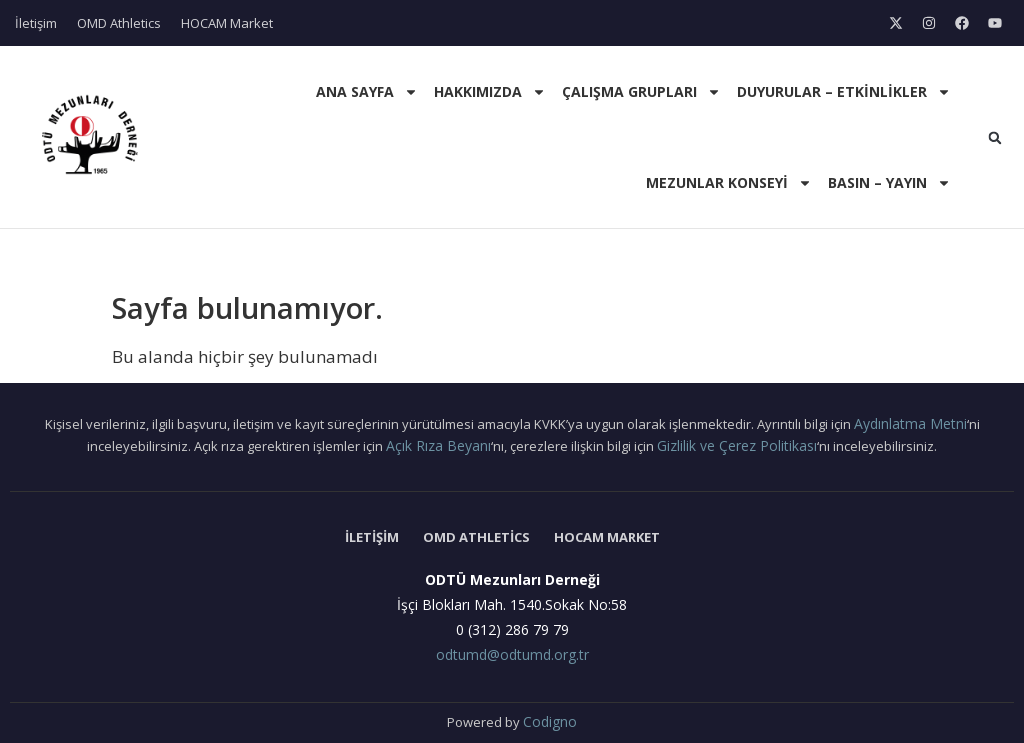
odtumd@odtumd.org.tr (512, 654)
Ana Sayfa (367, 92)
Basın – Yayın (889, 183)
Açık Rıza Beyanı (438, 445)
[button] (995, 138)
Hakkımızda (490, 92)
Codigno (550, 721)
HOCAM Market (227, 23)
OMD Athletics (119, 23)
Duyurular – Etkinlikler (844, 92)
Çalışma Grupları (641, 92)
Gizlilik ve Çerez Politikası (737, 445)
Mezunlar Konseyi (729, 183)
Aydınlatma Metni (910, 423)
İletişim (36, 23)
